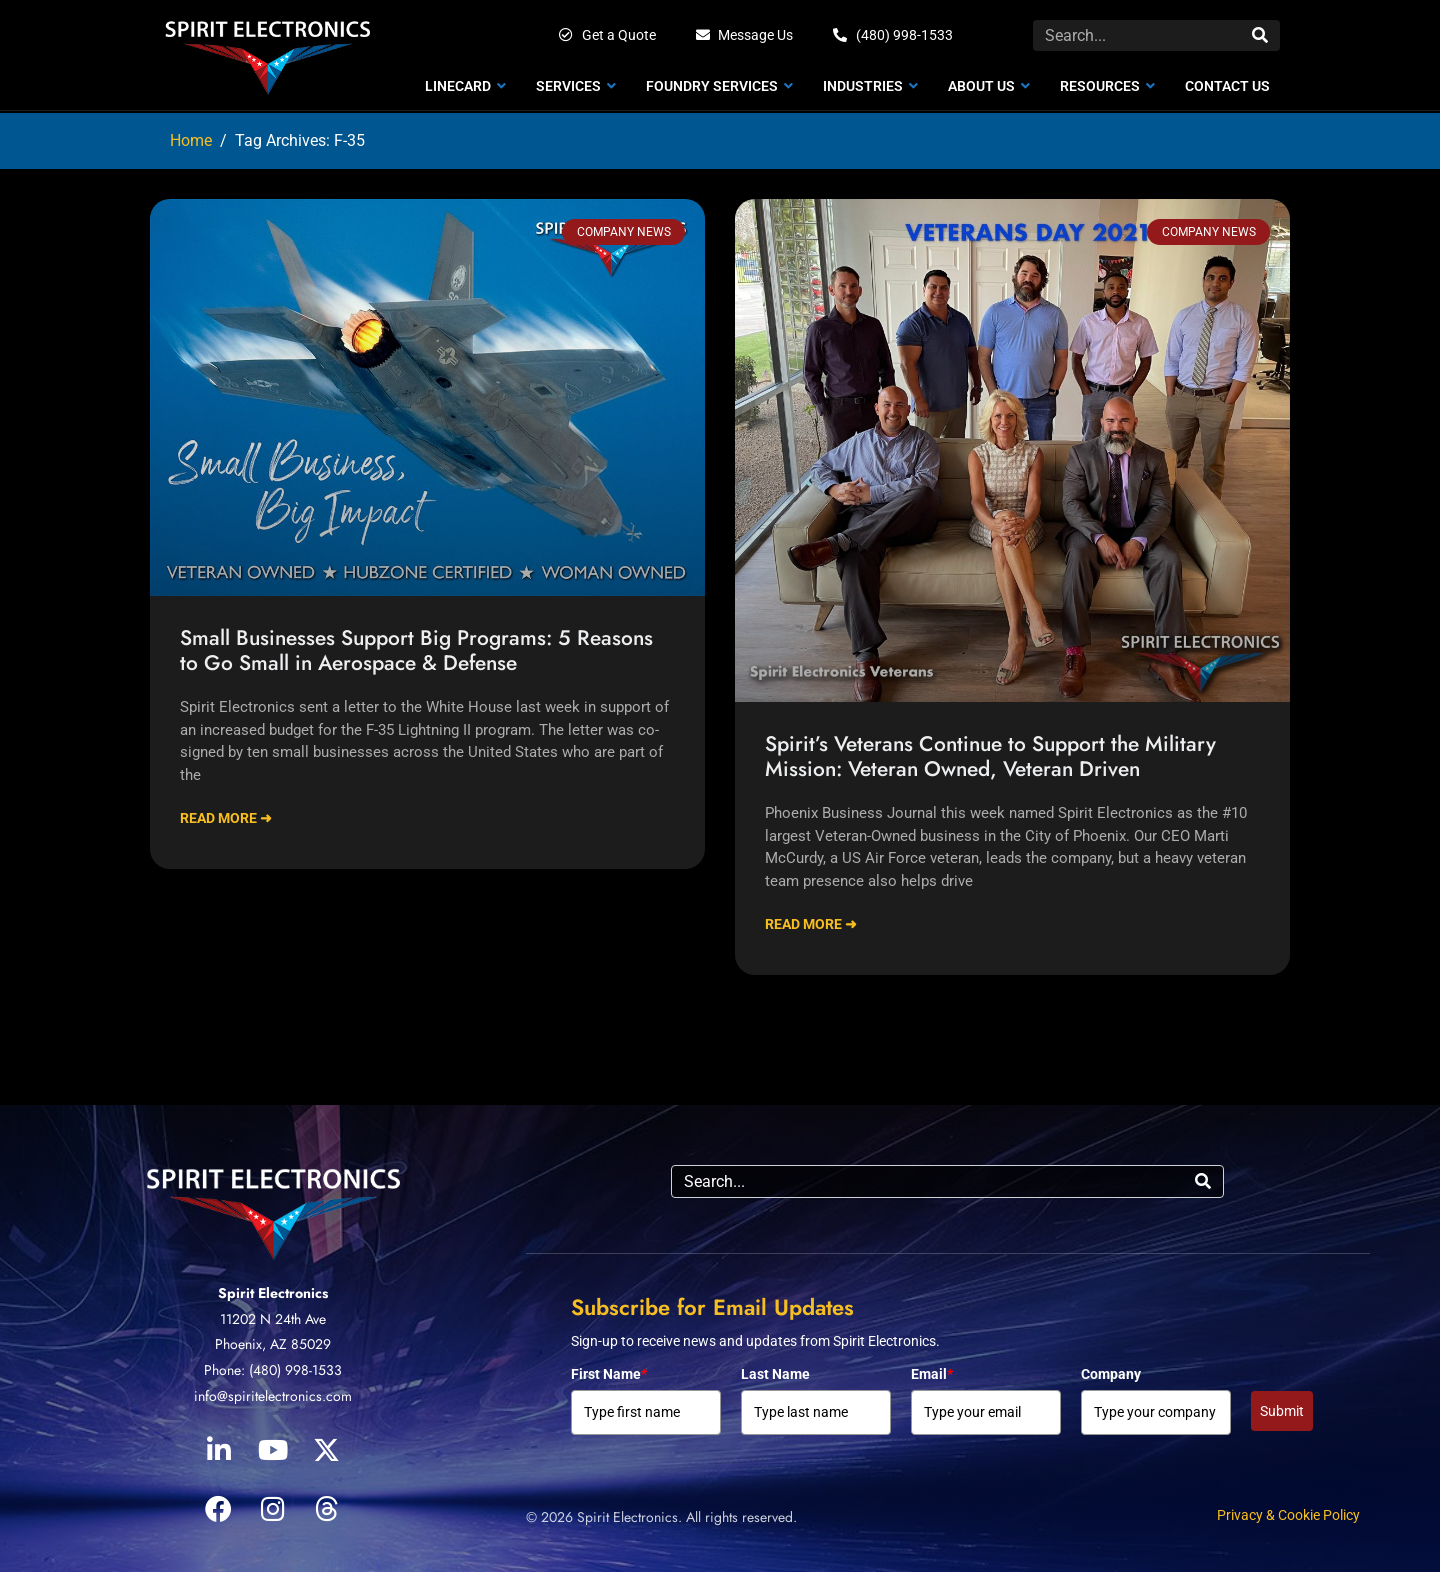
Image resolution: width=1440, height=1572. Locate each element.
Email (932, 1374)
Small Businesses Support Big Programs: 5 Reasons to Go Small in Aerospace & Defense (416, 650)
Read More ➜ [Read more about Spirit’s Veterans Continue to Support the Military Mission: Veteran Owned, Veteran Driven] (811, 924)
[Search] (1260, 35)
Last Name (775, 1374)
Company (1111, 1374)
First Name (609, 1374)
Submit (1282, 1411)
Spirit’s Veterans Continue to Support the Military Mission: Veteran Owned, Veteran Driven (990, 756)
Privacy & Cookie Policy (1288, 1515)
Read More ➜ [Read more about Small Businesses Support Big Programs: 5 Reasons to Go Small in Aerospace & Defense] (226, 818)
